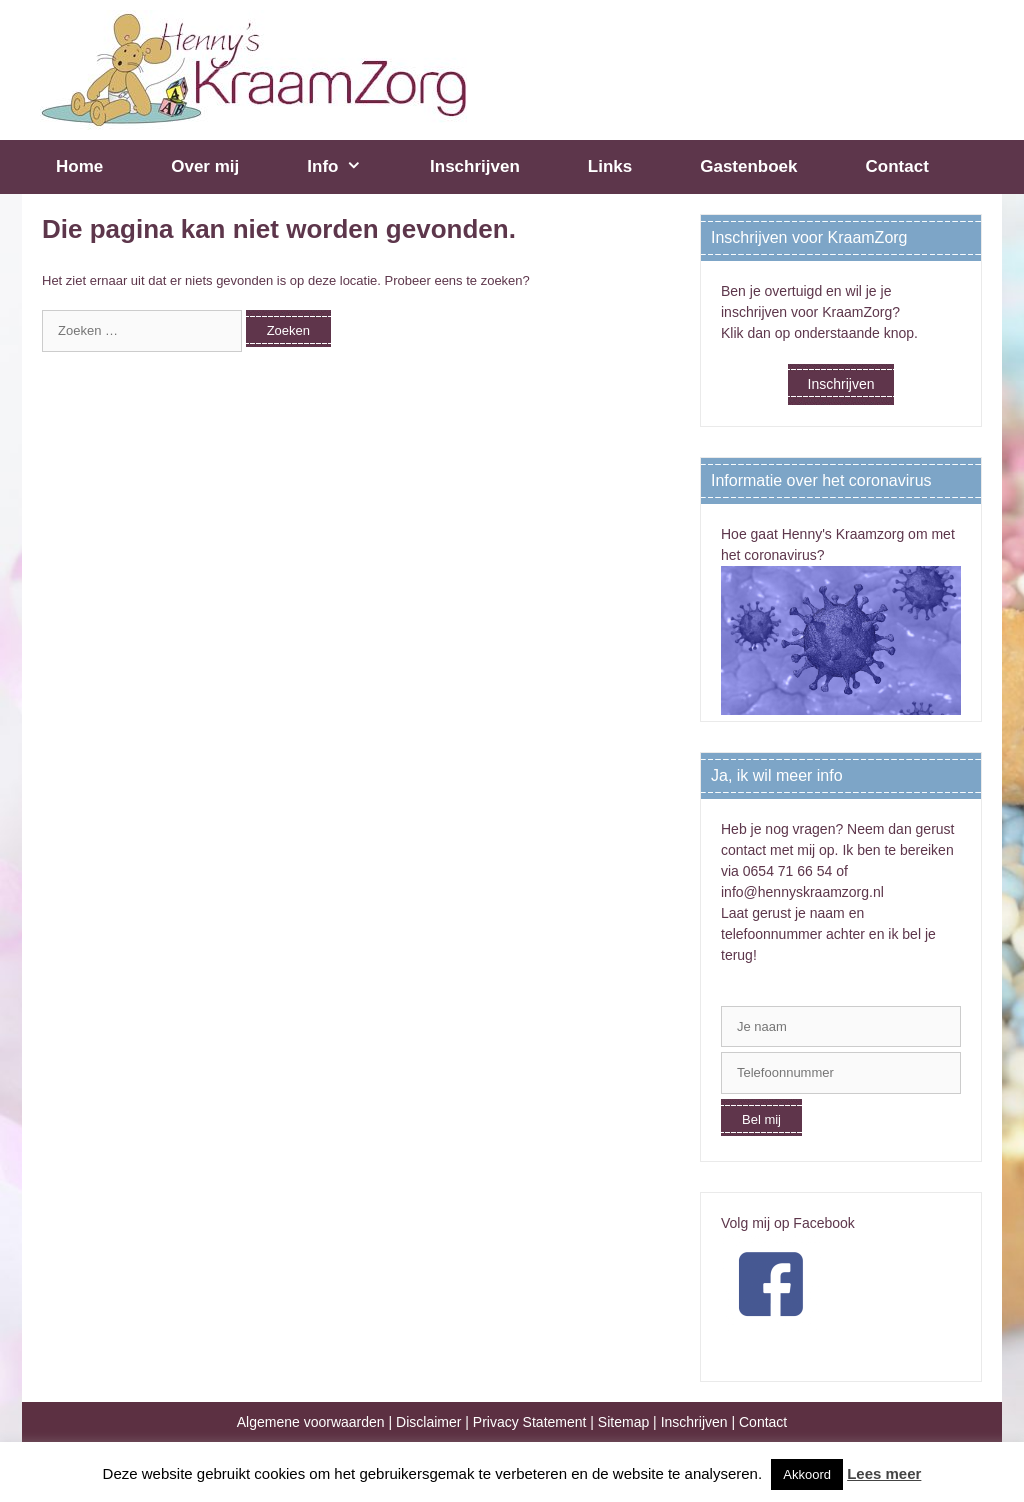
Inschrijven (475, 166)
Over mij (205, 166)
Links (610, 166)
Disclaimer (428, 1422)
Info (351, 167)
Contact (897, 166)
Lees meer (884, 1473)
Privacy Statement (530, 1422)
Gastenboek (748, 166)
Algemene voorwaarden (311, 1422)
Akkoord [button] (807, 1474)
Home (79, 166)
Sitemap (623, 1422)
